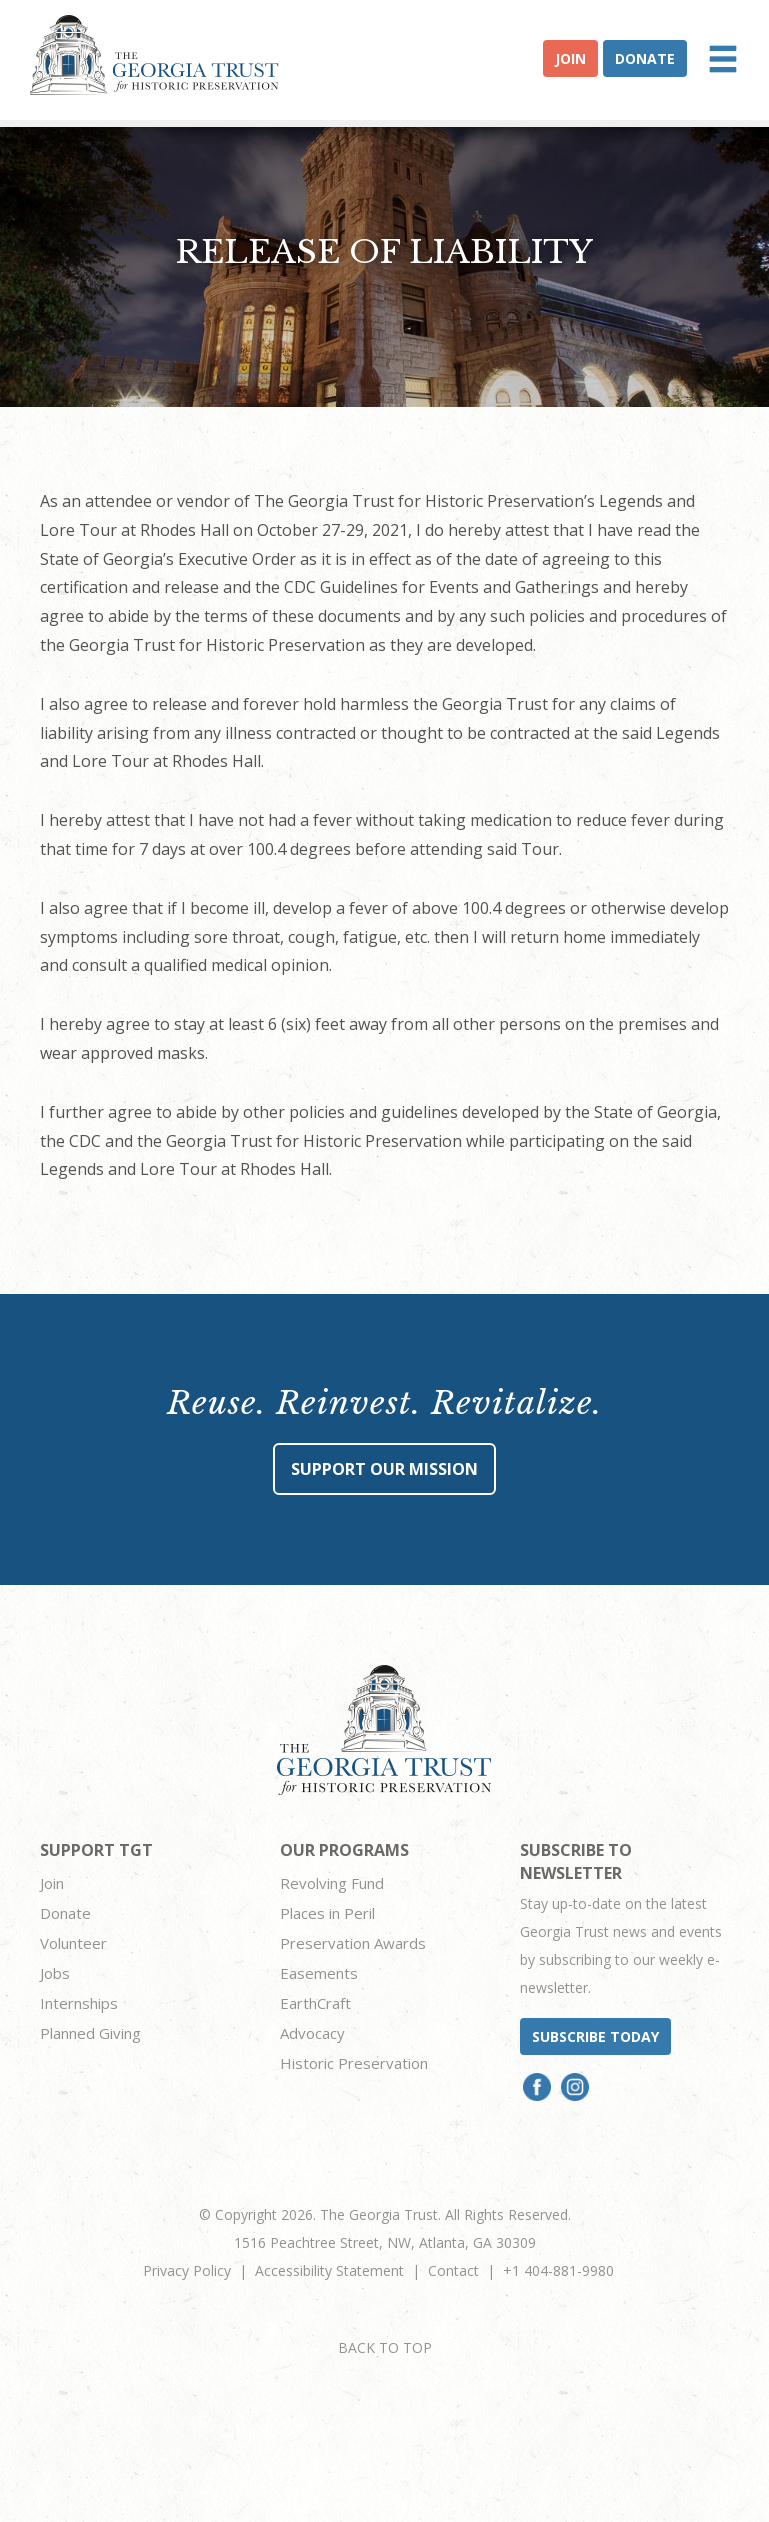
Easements (319, 1973)
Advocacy (312, 2033)
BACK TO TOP (385, 2347)
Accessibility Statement (329, 2270)
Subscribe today (595, 2036)
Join (570, 58)
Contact (453, 2270)
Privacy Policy (187, 2270)
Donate (645, 58)
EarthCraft (315, 2003)
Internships (79, 2003)
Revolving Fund (332, 1883)
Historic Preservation (354, 2063)
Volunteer (73, 1943)
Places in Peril (327, 1913)
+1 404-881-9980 (558, 2270)
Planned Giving (90, 2033)
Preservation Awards (353, 1943)
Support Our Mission (384, 1469)
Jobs (55, 1973)
